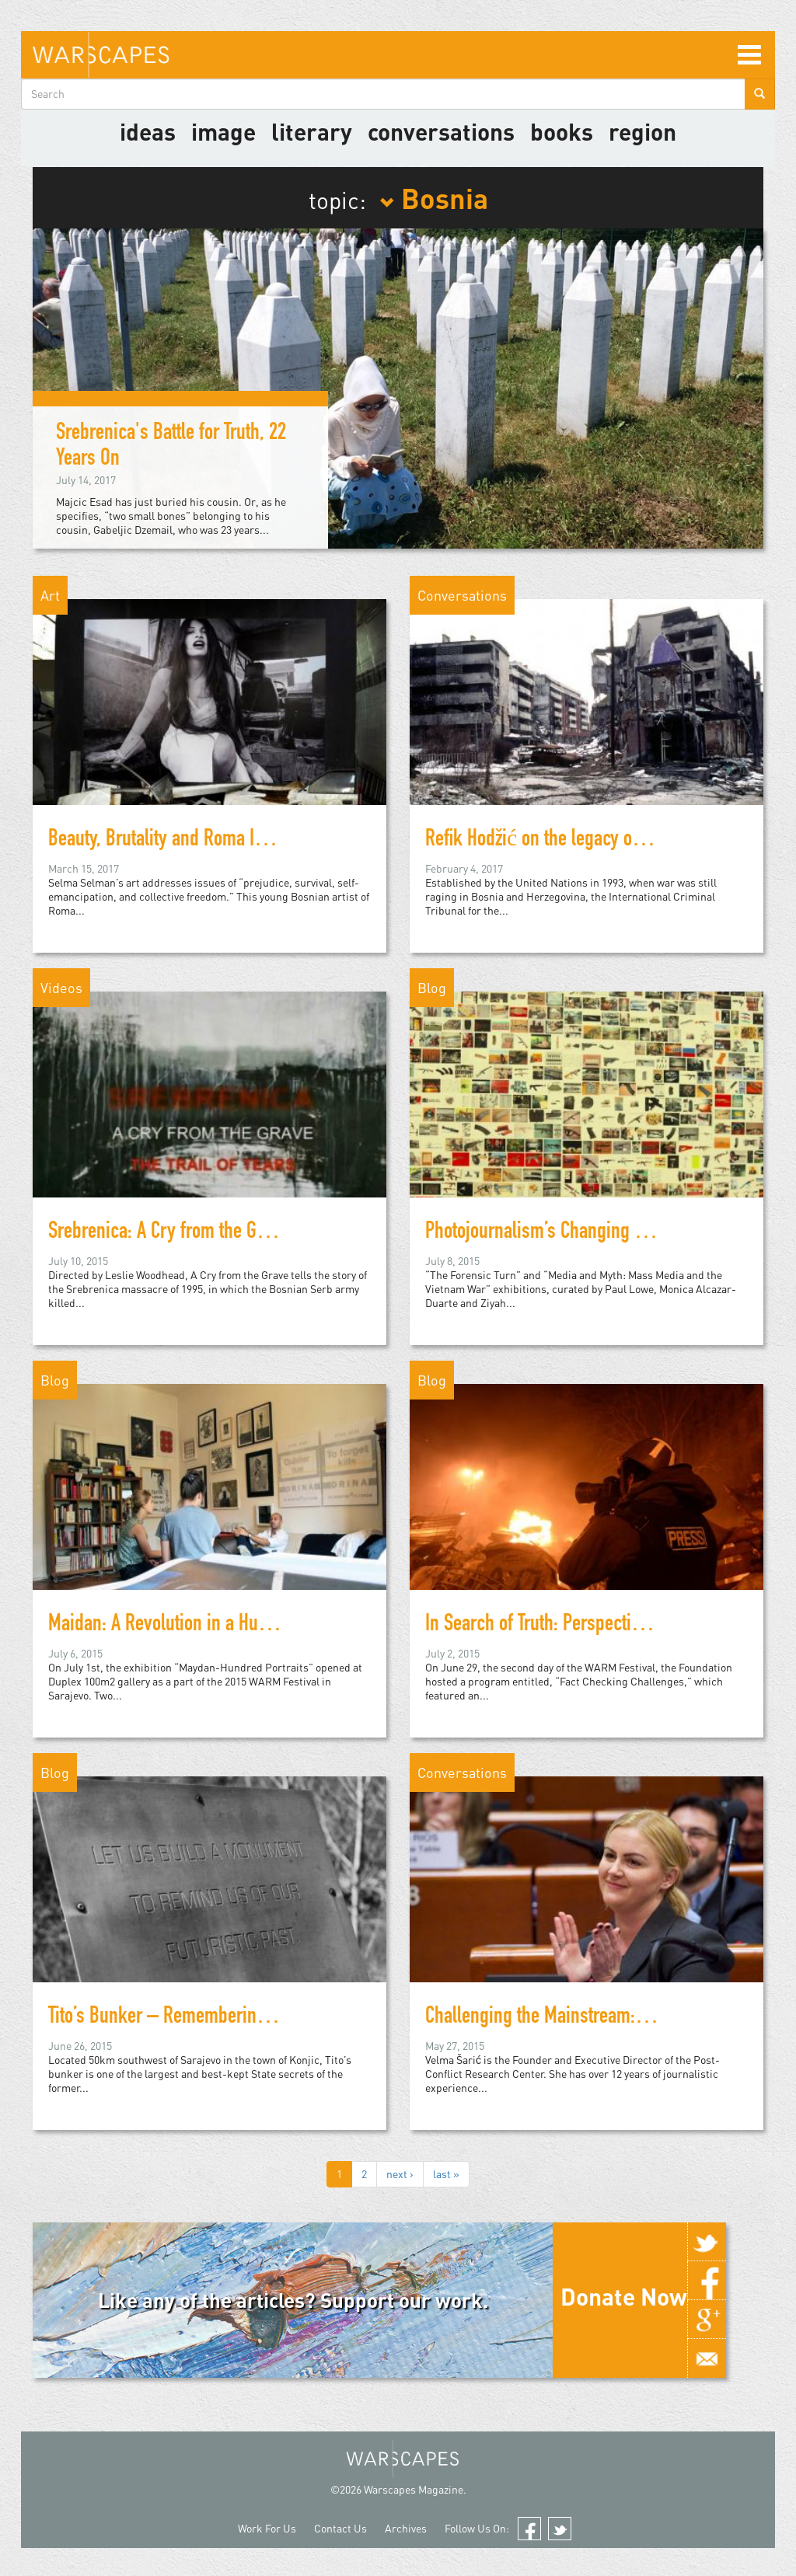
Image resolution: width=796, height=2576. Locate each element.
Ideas (148, 131)
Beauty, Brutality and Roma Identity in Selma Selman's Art (259, 840)
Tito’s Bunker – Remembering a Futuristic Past (218, 2018)
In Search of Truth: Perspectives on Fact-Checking (608, 1625)
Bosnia (433, 197)
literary (311, 131)
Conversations (441, 131)
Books (561, 131)
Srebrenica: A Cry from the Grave (168, 1233)
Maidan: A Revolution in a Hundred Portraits (207, 1625)
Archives (406, 2528)
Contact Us (340, 2528)
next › (400, 2173)
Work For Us (267, 2528)
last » (446, 2173)
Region (642, 131)
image (223, 131)
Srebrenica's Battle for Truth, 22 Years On (171, 447)
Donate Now (623, 2296)
